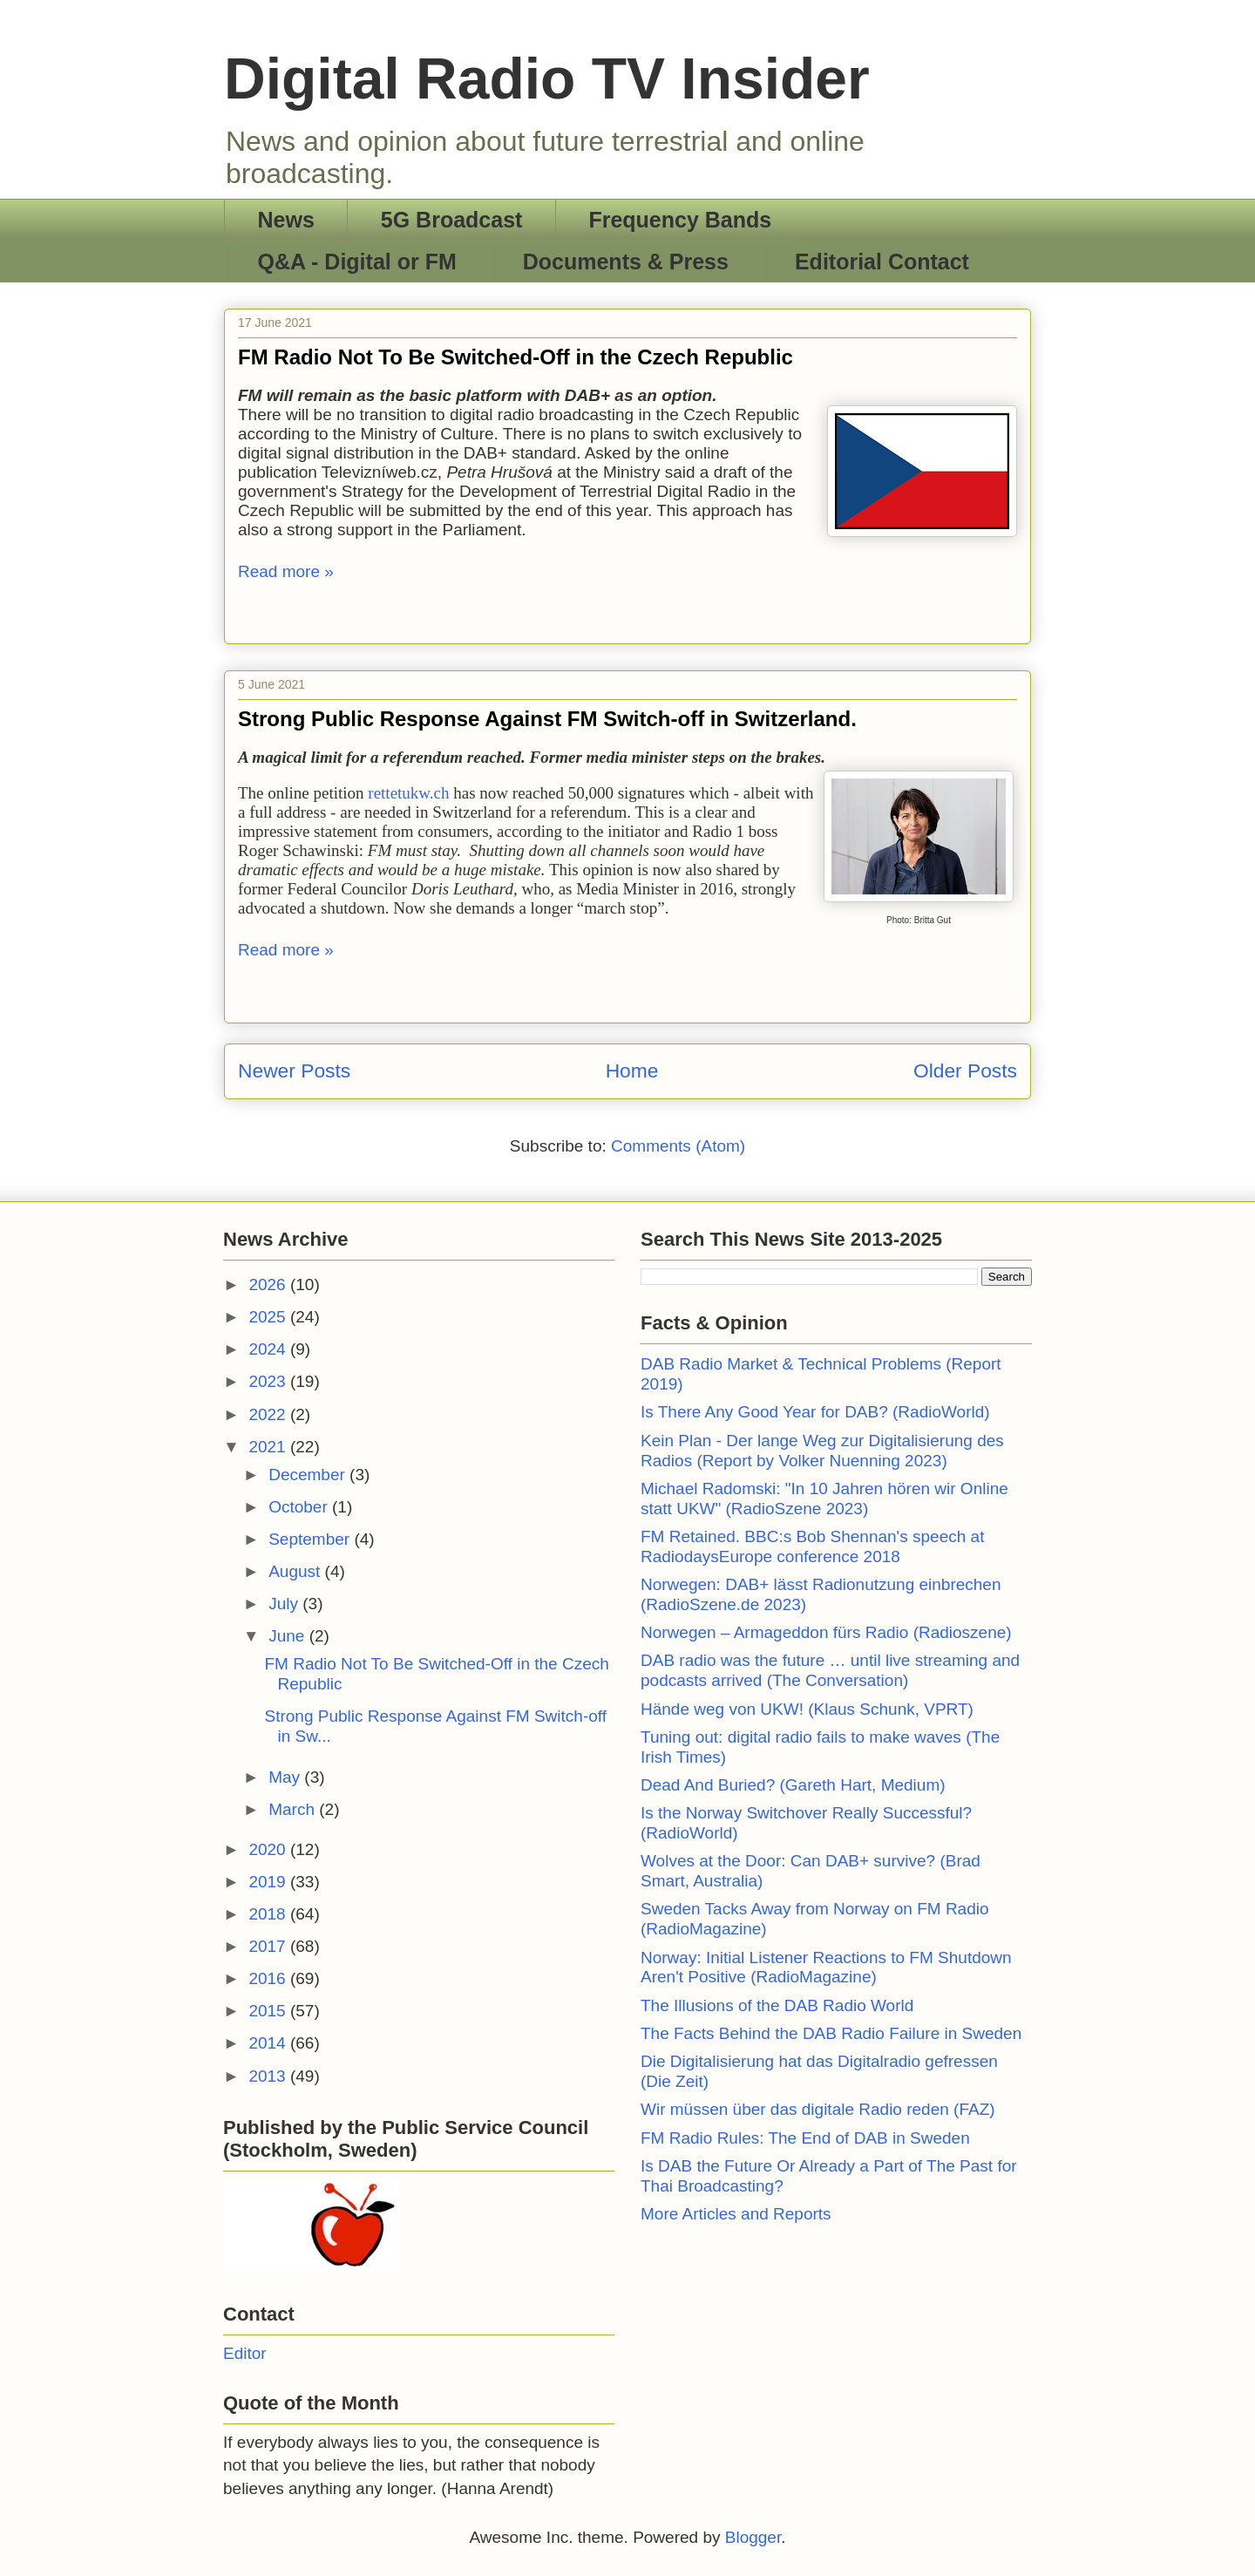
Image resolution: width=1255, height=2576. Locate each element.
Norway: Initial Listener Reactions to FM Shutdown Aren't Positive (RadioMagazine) (826, 1967)
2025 (269, 1317)
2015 (269, 2011)
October (300, 1507)
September (311, 1539)
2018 (269, 1914)
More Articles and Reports (736, 2214)
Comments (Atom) (678, 1146)
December (308, 1474)
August (296, 1571)
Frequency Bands (679, 219)
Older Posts (965, 1070)
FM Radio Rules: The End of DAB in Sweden (805, 2138)
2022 (269, 1414)
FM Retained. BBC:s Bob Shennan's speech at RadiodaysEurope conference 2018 (812, 1546)
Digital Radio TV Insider (547, 78)
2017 (269, 1946)
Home (632, 1070)
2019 (269, 1882)
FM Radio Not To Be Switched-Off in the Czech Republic (515, 357)
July (285, 1603)
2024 (269, 1349)
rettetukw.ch (410, 793)
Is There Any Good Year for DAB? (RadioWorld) (815, 1412)
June (288, 1636)
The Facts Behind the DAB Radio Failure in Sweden (831, 2033)
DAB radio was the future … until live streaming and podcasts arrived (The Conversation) (830, 1670)
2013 (269, 2076)
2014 (269, 2043)
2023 (269, 1381)
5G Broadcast (452, 219)
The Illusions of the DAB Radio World (777, 2005)
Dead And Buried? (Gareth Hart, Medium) (793, 1785)
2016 (269, 1978)
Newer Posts (294, 1070)
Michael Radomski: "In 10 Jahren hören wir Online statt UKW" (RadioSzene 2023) (824, 1498)
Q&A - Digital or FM (357, 261)
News (286, 219)
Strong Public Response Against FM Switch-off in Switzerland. (547, 719)
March (293, 1809)
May (286, 1777)
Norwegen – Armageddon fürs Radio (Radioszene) (826, 1632)
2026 (269, 1284)
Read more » (286, 571)
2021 (269, 1447)
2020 (269, 1849)
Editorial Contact (882, 261)
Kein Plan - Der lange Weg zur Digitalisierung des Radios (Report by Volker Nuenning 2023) (822, 1450)
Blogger (753, 2537)
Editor (245, 2353)
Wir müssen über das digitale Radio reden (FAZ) (818, 2109)
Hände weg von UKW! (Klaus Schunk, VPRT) (807, 1709)
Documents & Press (626, 261)
